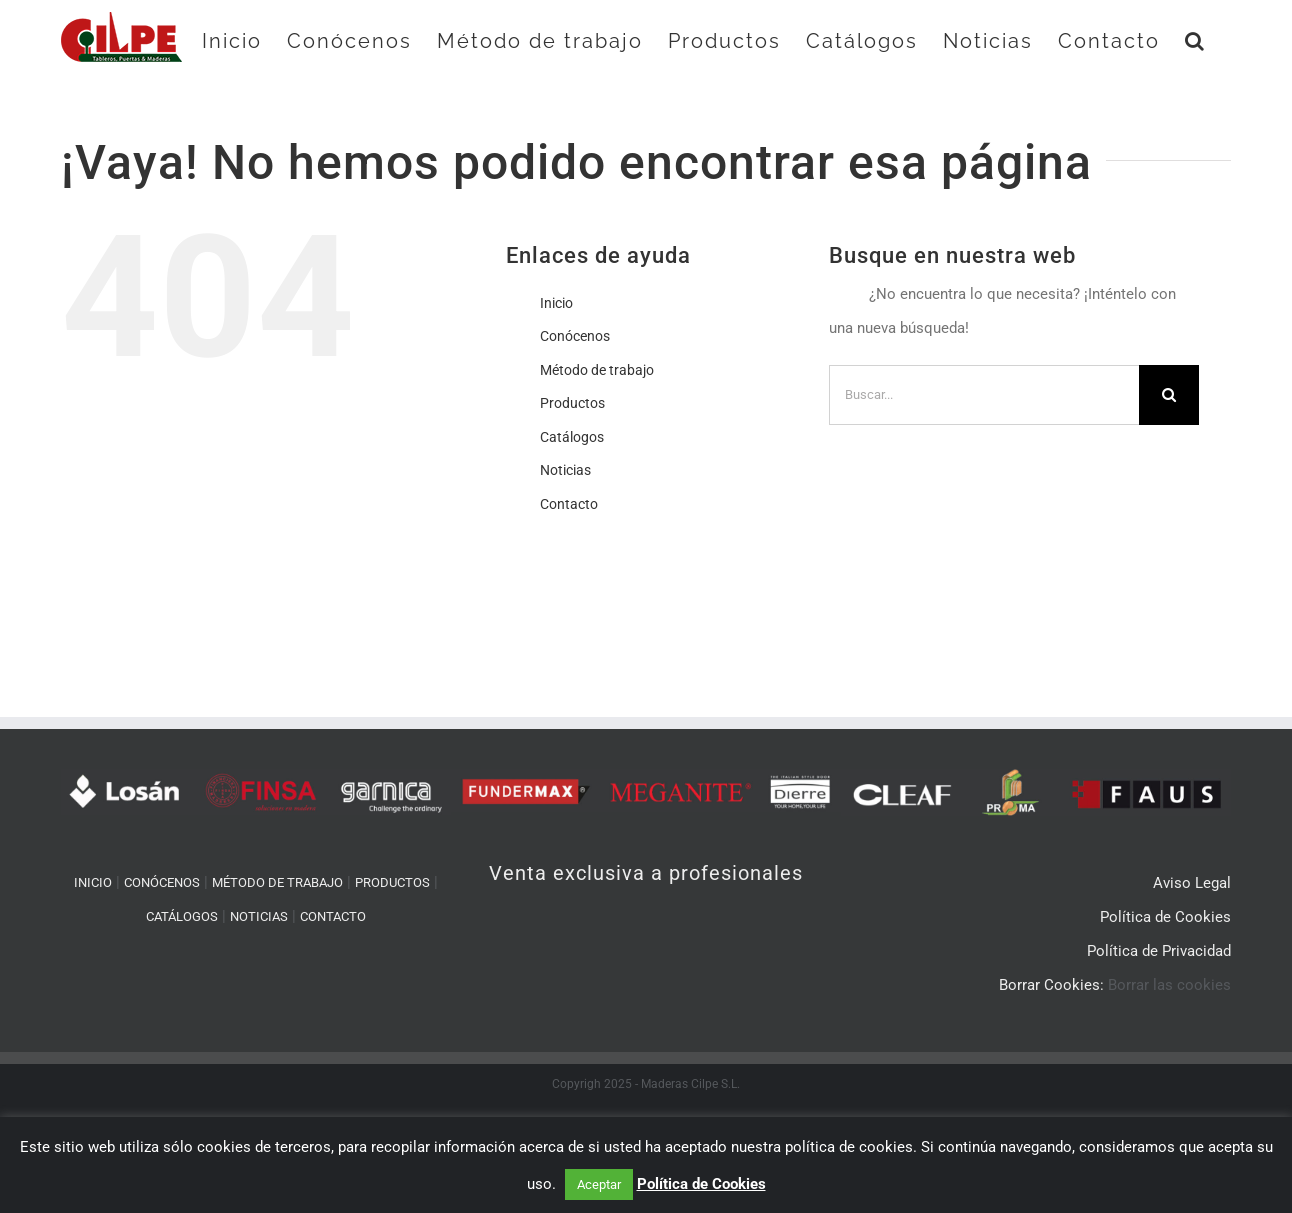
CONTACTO (333, 916)
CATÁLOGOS (182, 916)
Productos (572, 403)
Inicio (556, 303)
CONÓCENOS (162, 882)
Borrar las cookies (1169, 985)
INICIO (93, 882)
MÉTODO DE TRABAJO (277, 882)
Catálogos (572, 437)
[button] (1195, 40)
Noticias (565, 470)
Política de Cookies (701, 1184)
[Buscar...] (984, 395)
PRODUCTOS (392, 882)
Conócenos (575, 336)
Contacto (569, 504)
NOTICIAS (259, 916)
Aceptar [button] (599, 1184)
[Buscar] (1169, 395)
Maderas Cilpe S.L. (690, 1084)
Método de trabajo (597, 370)
